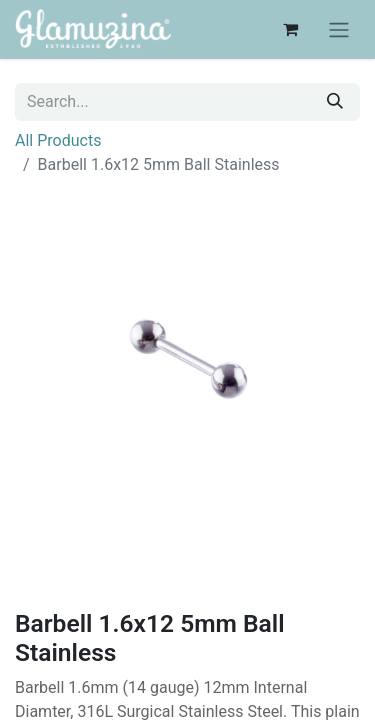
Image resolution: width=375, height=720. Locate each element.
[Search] (335, 102)
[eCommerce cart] (290, 29)
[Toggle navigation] (339, 29)
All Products (58, 140)
